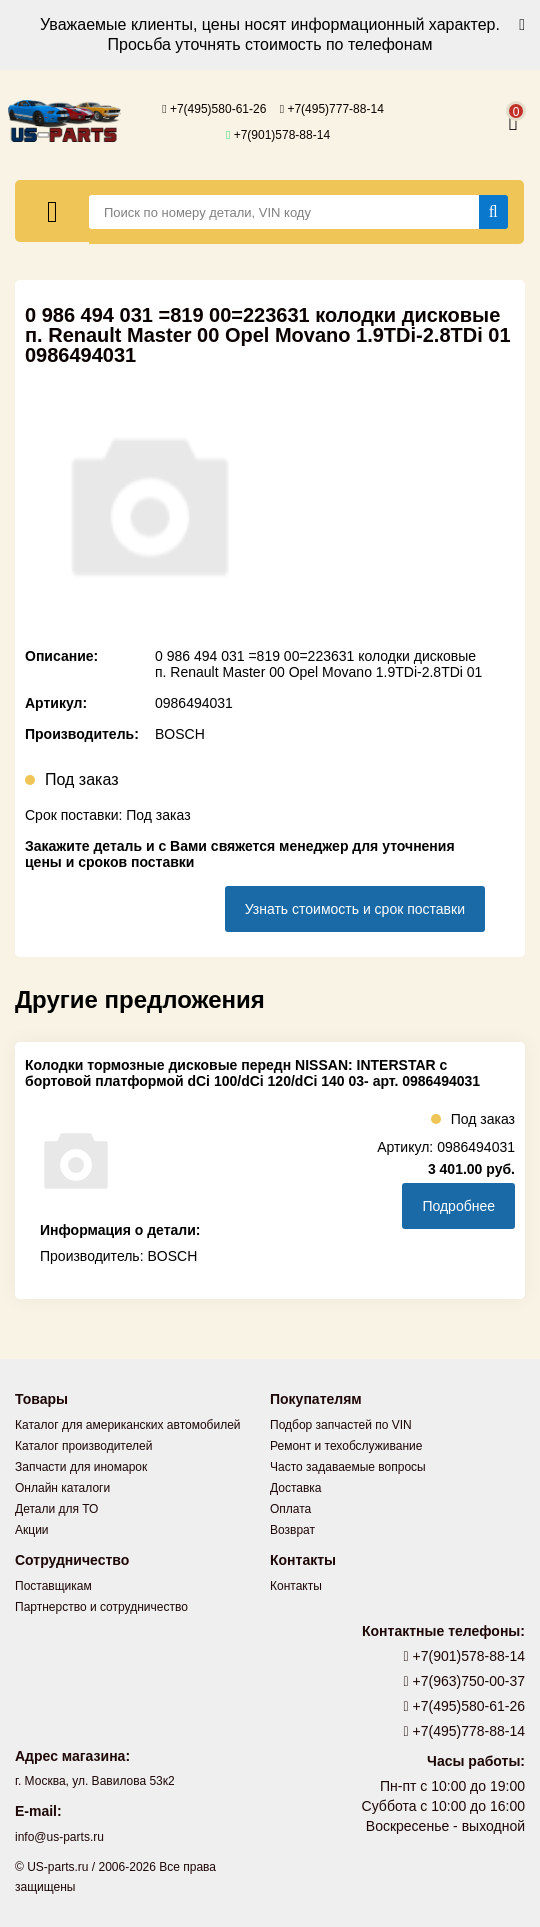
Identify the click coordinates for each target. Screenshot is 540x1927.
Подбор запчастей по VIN (341, 1425)
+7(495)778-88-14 (465, 1731)
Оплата (290, 1509)
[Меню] (52, 211)
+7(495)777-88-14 (332, 109)
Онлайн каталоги (62, 1488)
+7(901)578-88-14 (278, 135)
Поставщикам (53, 1586)
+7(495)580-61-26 (214, 109)
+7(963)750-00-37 (465, 1681)
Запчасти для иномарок (81, 1467)
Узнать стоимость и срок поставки (355, 909)
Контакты (296, 1586)
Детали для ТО (56, 1509)
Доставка (296, 1488)
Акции (32, 1530)
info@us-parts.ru (59, 1837)
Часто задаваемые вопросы (348, 1467)
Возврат (292, 1530)
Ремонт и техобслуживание (346, 1446)
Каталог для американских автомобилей (128, 1425)
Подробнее (458, 1206)
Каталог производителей (83, 1446)
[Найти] (493, 212)
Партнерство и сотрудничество (101, 1607)
